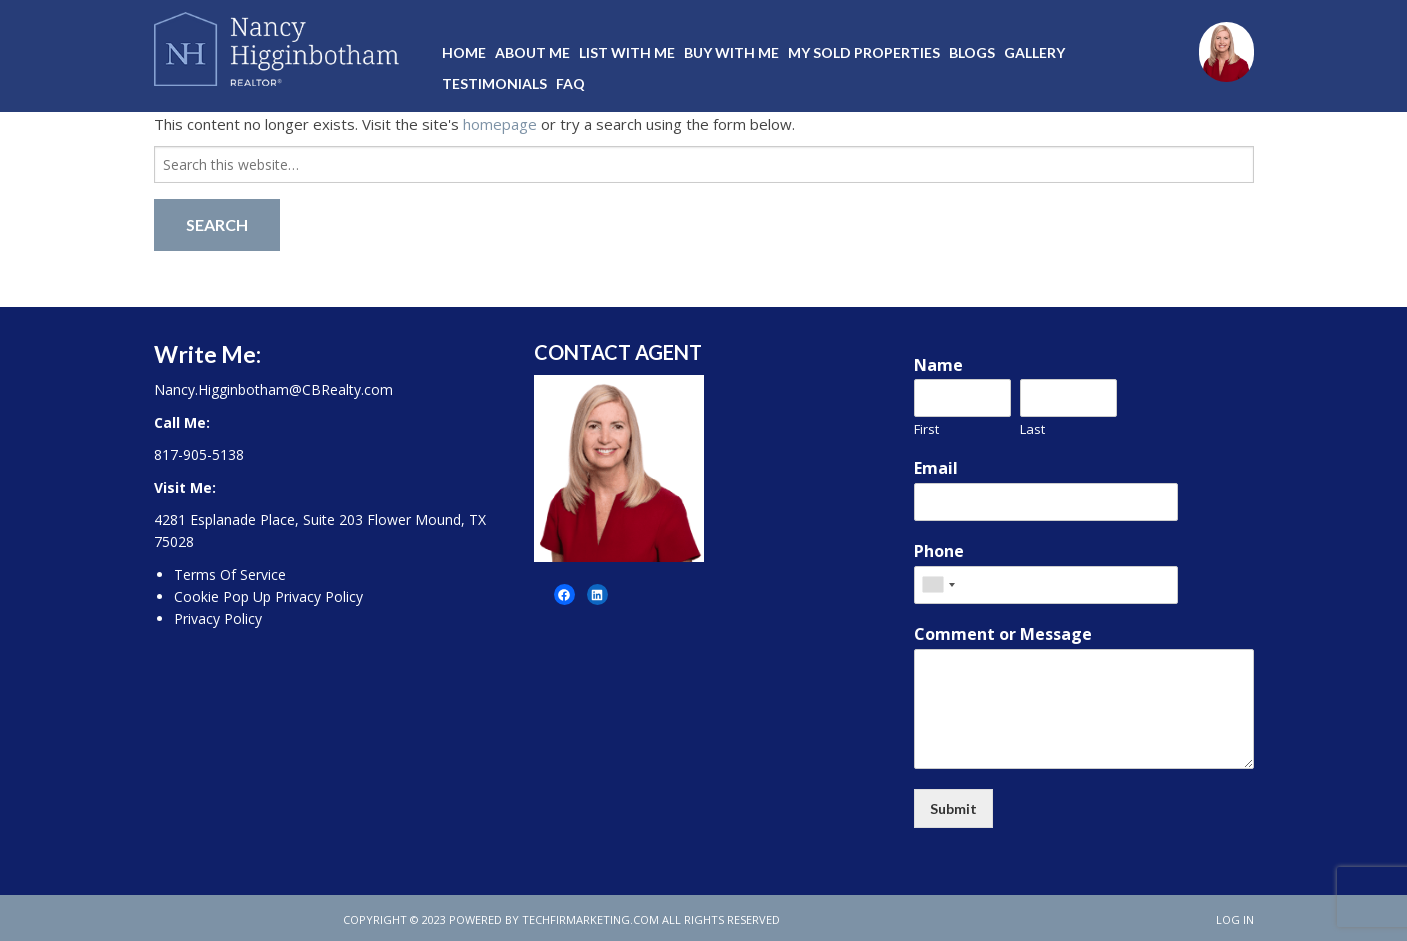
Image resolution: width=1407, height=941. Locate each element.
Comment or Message (1003, 634)
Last (1032, 429)
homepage (500, 124)
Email (936, 468)
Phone (939, 551)
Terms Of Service (230, 574)
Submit (953, 808)
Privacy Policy (218, 618)
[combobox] (938, 585)
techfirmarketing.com (590, 919)
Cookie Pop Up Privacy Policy (268, 596)
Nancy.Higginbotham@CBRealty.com (273, 389)
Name (938, 365)
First (926, 429)
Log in (1235, 919)
